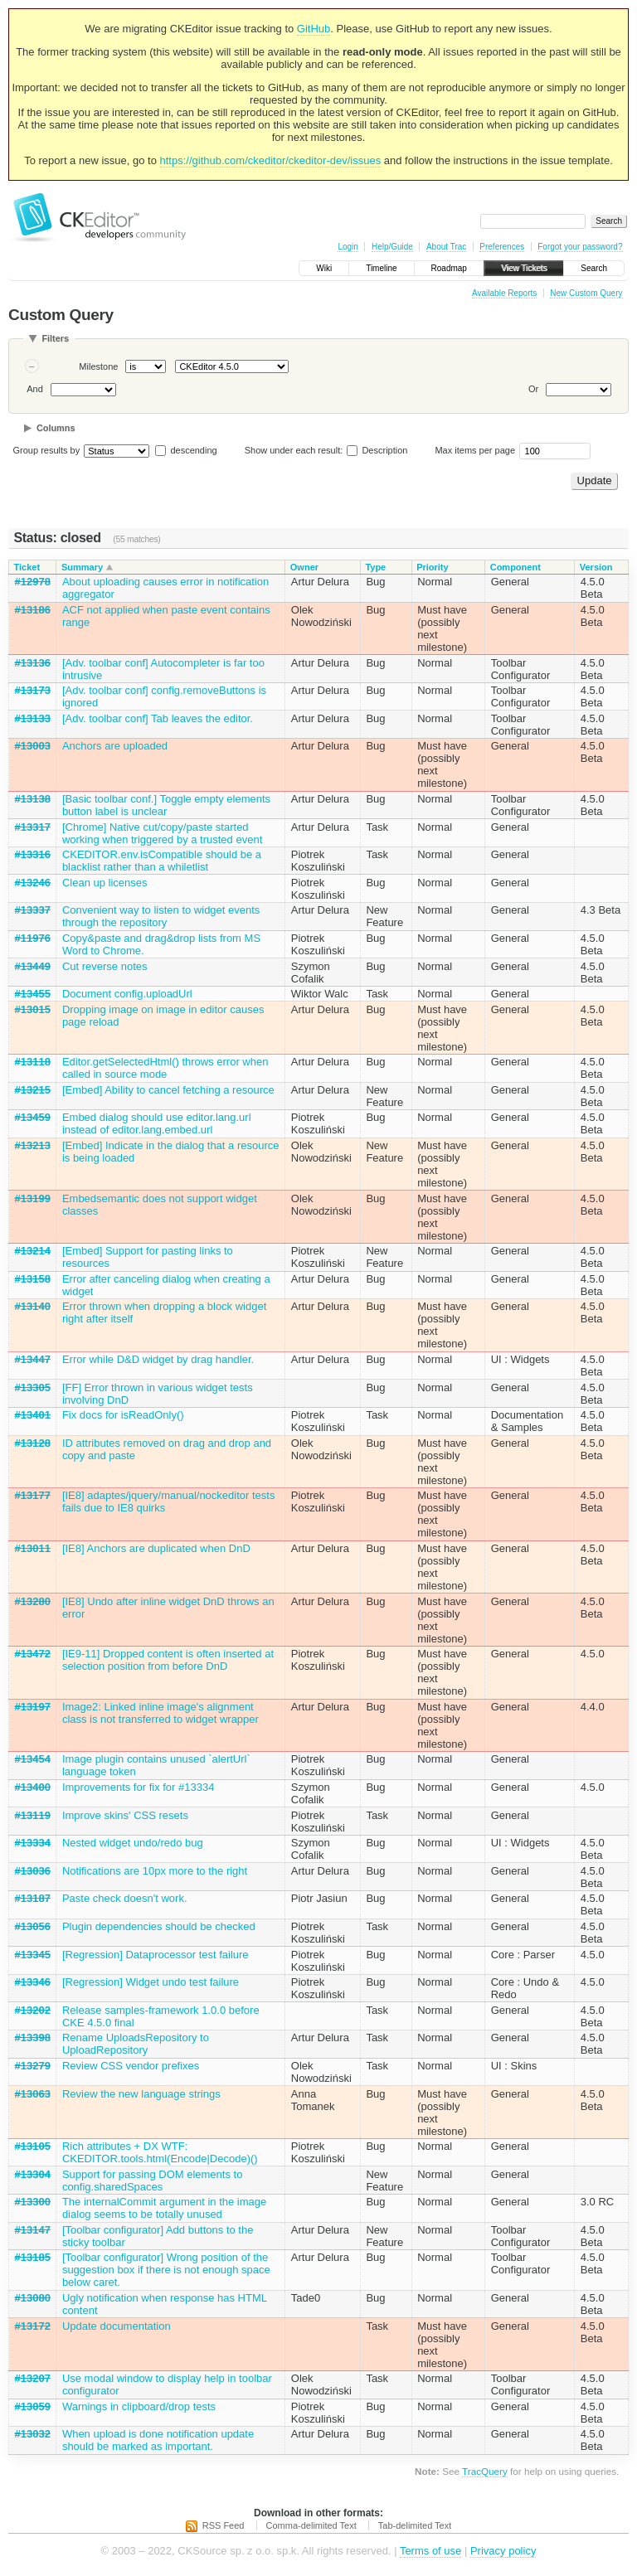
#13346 (33, 1982)
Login (347, 246)
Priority (432, 567)
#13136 (33, 663)
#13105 (33, 2146)
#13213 (33, 1145)
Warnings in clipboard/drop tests (139, 2406)
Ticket (27, 567)
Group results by (46, 450)
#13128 (33, 1443)
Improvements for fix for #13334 (138, 1787)
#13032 (33, 2434)
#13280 (33, 1601)
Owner (304, 567)
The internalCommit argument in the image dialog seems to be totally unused (164, 2207)
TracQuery (485, 2471)
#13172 (33, 2326)
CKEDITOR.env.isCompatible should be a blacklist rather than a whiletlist (161, 860)
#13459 (33, 1117)
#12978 (33, 581)
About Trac (446, 246)
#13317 (33, 827)
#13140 (33, 1306)
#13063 (33, 2094)
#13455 (33, 993)
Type (375, 567)
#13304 (33, 2174)
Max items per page (475, 450)
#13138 (33, 799)
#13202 (33, 2010)
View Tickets (524, 268)
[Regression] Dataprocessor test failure (155, 1954)
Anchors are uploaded (115, 746)
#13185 (33, 2257)
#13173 (33, 690)
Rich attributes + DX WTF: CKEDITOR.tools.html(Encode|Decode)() (160, 2152)
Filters (55, 338)
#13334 (33, 1842)
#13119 (33, 1815)
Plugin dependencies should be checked (158, 1926)
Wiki (324, 268)
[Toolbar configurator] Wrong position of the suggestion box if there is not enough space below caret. (166, 2269)
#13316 (33, 854)
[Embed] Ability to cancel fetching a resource (168, 1090)
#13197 (33, 1706)
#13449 (33, 966)
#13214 (33, 1250)
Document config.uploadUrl (127, 993)
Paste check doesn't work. (124, 1898)
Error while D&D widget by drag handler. (158, 1359)
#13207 (33, 2378)
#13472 (33, 1653)
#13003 (33, 746)
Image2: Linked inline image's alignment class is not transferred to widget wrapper (160, 1712)
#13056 (33, 1926)
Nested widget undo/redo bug (132, 1842)
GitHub (313, 28)
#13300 (33, 2201)
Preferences (501, 246)
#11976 (33, 938)
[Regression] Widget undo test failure (150, 1982)
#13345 (33, 1954)
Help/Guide (392, 246)
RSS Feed (223, 2525)
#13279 (33, 2065)
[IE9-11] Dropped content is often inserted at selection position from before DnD (168, 1659)
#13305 (33, 1387)
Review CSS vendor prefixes (130, 2065)
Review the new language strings (141, 2094)
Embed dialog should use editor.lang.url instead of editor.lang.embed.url (156, 1123)
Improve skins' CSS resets (125, 1815)
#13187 (33, 1898)
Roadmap (449, 268)
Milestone (98, 366)
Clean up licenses (105, 882)
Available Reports (504, 293)
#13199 (33, 1198)
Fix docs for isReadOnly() (123, 1415)
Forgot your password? (579, 246)
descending (193, 450)
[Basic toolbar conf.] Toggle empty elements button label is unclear (166, 805)
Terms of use (430, 2550)
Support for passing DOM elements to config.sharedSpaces (152, 2180)
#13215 (33, 1090)
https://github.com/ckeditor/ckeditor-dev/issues (271, 160)
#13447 (33, 1359)
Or (533, 389)
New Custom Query (586, 293)
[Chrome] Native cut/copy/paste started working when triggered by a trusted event (162, 833)
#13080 (33, 2298)
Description (377, 450)
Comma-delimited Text (311, 2525)
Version (596, 567)
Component (515, 567)
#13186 (33, 610)
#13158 (33, 1279)
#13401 (33, 1415)
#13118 (33, 1061)
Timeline (381, 268)
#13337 (33, 910)
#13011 (33, 1548)
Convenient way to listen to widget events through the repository (161, 916)
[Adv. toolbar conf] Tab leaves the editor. (157, 718)
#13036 (33, 1871)
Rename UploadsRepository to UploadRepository (135, 2043)
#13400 (33, 1787)
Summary (82, 567)
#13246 (33, 882)
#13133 (33, 718)
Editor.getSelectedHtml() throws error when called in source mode (165, 1067)
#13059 (33, 2406)
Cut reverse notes (105, 966)
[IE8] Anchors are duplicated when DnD (156, 1548)
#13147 (33, 2230)
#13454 (33, 1759)
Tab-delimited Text (414, 2525)
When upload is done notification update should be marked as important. (158, 2440)
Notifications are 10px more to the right (154, 1871)
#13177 (33, 1495)
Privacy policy (503, 2550)
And (35, 389)
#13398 (33, 2037)
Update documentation (116, 2326)
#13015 (33, 1009)
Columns (55, 428)
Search (594, 268)
